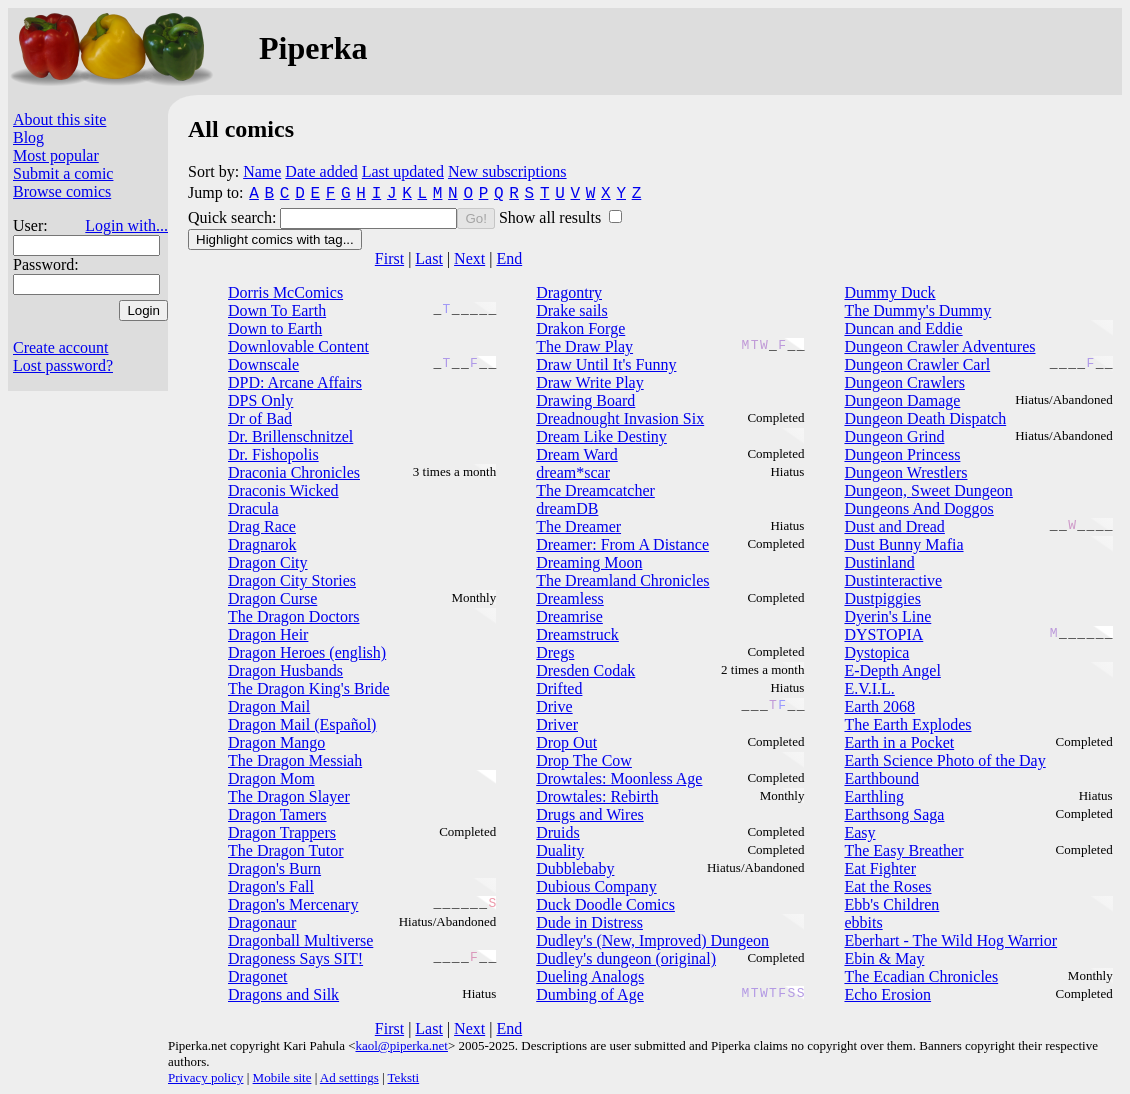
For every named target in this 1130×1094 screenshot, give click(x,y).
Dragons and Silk (283, 994)
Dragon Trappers (282, 832)
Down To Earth (277, 310)
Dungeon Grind (894, 436)
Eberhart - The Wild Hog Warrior (950, 940)
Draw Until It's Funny (606, 364)
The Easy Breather (903, 850)
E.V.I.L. (869, 688)
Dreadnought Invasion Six (620, 418)
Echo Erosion (887, 994)
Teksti (404, 1077)
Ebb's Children (891, 904)
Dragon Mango (276, 742)
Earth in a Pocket (899, 742)
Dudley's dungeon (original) (626, 958)
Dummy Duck (889, 292)
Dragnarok (262, 544)
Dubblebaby (575, 868)
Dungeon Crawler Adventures (939, 346)
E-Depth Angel (892, 670)
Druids (558, 832)
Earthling (874, 796)
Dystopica (876, 652)
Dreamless (570, 598)
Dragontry (569, 292)
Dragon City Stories (292, 580)
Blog (28, 137)
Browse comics (62, 191)
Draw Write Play (589, 382)
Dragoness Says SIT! (295, 958)
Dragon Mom (271, 778)
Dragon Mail (269, 706)
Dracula (253, 508)
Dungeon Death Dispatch (925, 418)
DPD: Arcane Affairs (295, 382)
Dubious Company (596, 886)
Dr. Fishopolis (273, 454)
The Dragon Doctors (294, 616)
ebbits (863, 922)
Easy (859, 832)
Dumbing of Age (590, 994)
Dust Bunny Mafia (903, 544)
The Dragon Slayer (289, 796)
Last (429, 258)
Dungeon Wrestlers (905, 472)
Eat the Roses (887, 886)
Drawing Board (585, 400)
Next (469, 258)
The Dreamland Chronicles (622, 580)
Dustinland (879, 562)
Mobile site (282, 1077)
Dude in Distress (589, 922)
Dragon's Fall (271, 886)
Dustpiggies (882, 598)
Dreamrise (569, 616)
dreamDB (567, 508)
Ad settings (349, 1077)
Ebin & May (884, 958)
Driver (557, 724)
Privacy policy (205, 1077)
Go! (475, 218)
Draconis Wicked (283, 490)
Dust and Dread (894, 526)
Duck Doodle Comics (605, 904)
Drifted (559, 688)
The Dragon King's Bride (309, 688)
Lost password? (63, 365)
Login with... (126, 225)
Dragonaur (262, 922)
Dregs (555, 652)
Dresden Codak (585, 670)
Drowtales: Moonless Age (619, 778)
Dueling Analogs (590, 976)
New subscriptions (507, 171)
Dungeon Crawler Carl (917, 364)
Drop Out (566, 742)
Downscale (263, 364)
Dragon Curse (272, 598)
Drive (554, 706)
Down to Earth (275, 328)
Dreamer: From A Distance (622, 544)
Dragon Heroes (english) (307, 652)
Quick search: (234, 217)
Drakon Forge (580, 328)
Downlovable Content (298, 346)
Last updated (403, 171)
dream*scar (573, 472)
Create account (61, 347)
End (509, 258)
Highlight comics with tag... (275, 239)
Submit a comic (63, 173)
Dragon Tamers (277, 814)
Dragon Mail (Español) (302, 724)
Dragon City (268, 562)
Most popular (56, 155)
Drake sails (572, 310)
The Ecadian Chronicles (921, 976)
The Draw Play (584, 346)
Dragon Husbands (285, 670)
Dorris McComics (285, 292)
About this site (59, 119)
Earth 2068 (879, 706)
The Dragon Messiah (295, 760)
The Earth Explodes (907, 724)
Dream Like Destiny (601, 436)
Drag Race (262, 526)
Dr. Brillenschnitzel (290, 436)
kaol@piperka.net (401, 1045)
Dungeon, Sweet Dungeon (928, 490)
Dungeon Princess (902, 454)
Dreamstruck (577, 634)
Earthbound (881, 778)
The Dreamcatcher (595, 490)
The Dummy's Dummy (917, 310)
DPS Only (260, 400)
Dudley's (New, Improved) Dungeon (652, 940)
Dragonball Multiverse (300, 940)
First (389, 258)
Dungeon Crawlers (904, 382)
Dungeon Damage (902, 400)
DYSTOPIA (883, 634)
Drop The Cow (584, 760)
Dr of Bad (260, 418)
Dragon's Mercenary (293, 904)
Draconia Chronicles (294, 472)
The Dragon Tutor (286, 850)
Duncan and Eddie (903, 328)
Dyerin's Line (887, 616)
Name (262, 171)
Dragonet (258, 976)
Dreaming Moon (589, 562)
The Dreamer (578, 526)
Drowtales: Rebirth (597, 796)
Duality (560, 850)
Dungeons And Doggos (918, 508)
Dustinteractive (893, 580)
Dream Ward (577, 454)
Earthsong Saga (894, 814)
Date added (321, 171)
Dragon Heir (268, 634)
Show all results (552, 217)
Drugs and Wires (589, 814)
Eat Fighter (880, 868)
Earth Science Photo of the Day (944, 760)
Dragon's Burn (274, 868)
